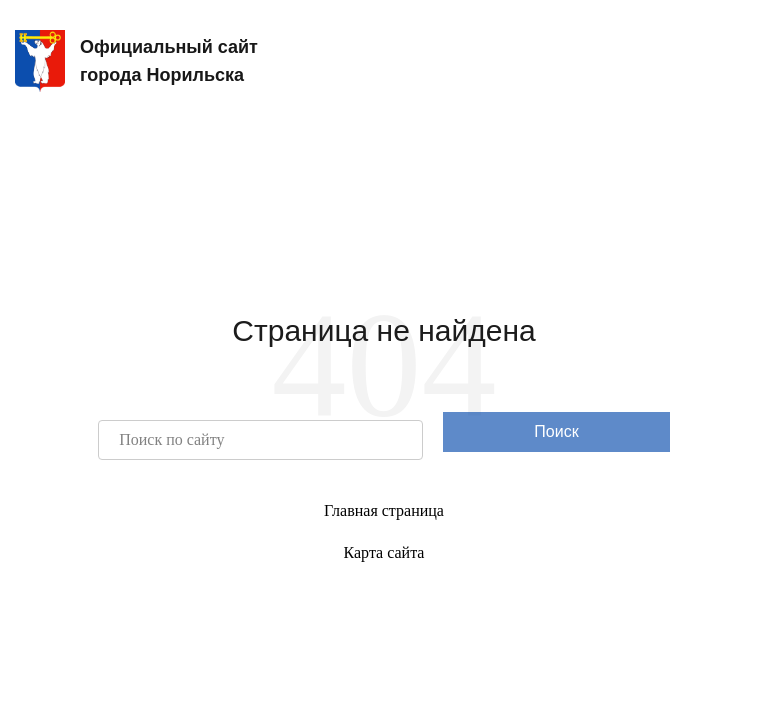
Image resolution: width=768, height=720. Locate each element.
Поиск (556, 431)
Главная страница (384, 510)
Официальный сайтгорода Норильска (136, 61)
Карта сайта (384, 552)
